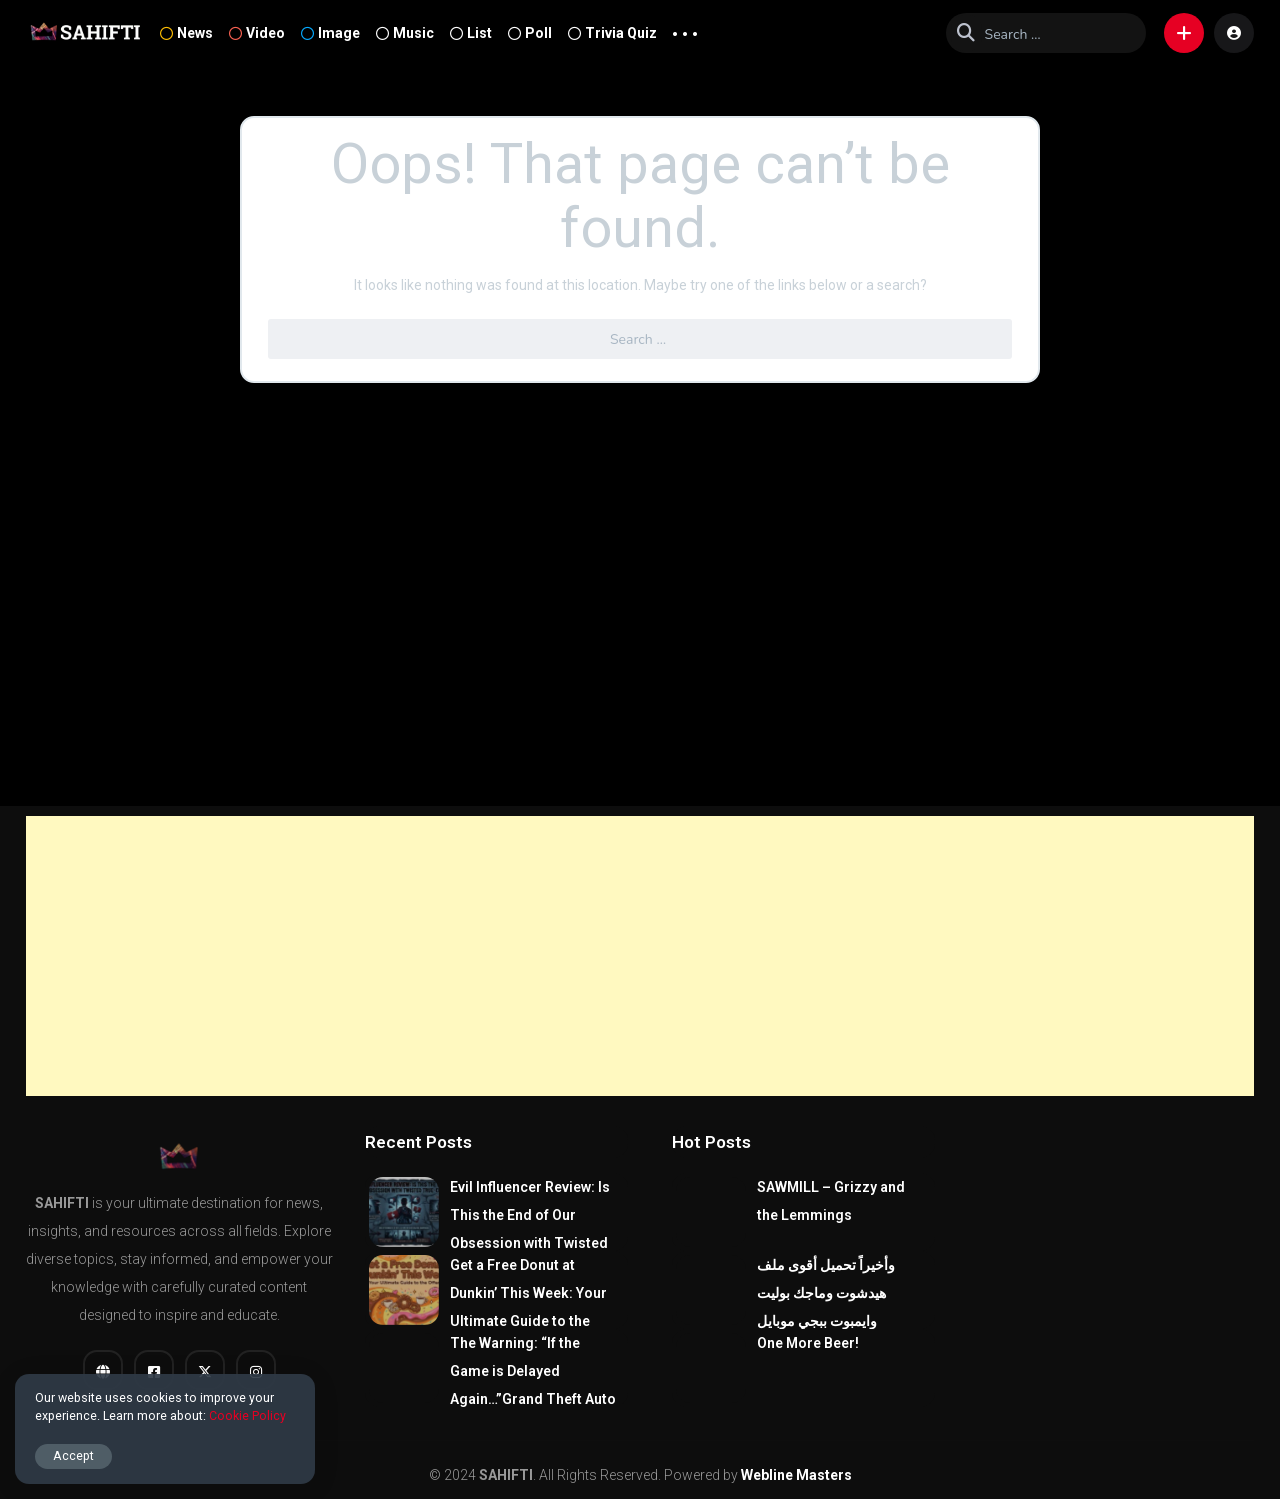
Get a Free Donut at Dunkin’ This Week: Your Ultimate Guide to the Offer (528, 1307)
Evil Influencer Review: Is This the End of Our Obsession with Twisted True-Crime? (530, 1229)
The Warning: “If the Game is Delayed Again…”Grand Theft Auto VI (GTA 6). (533, 1385)
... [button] (685, 29)
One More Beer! (808, 1343)
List (471, 33)
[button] (1184, 33)
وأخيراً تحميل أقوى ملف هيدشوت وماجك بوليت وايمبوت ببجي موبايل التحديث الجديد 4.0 (826, 1307)
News (186, 33)
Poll (530, 33)
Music (405, 33)
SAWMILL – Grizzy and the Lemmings (831, 1201)
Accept (73, 1455)
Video (257, 33)
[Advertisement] (640, 956)
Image (330, 33)
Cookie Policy (247, 1415)
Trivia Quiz (612, 33)
